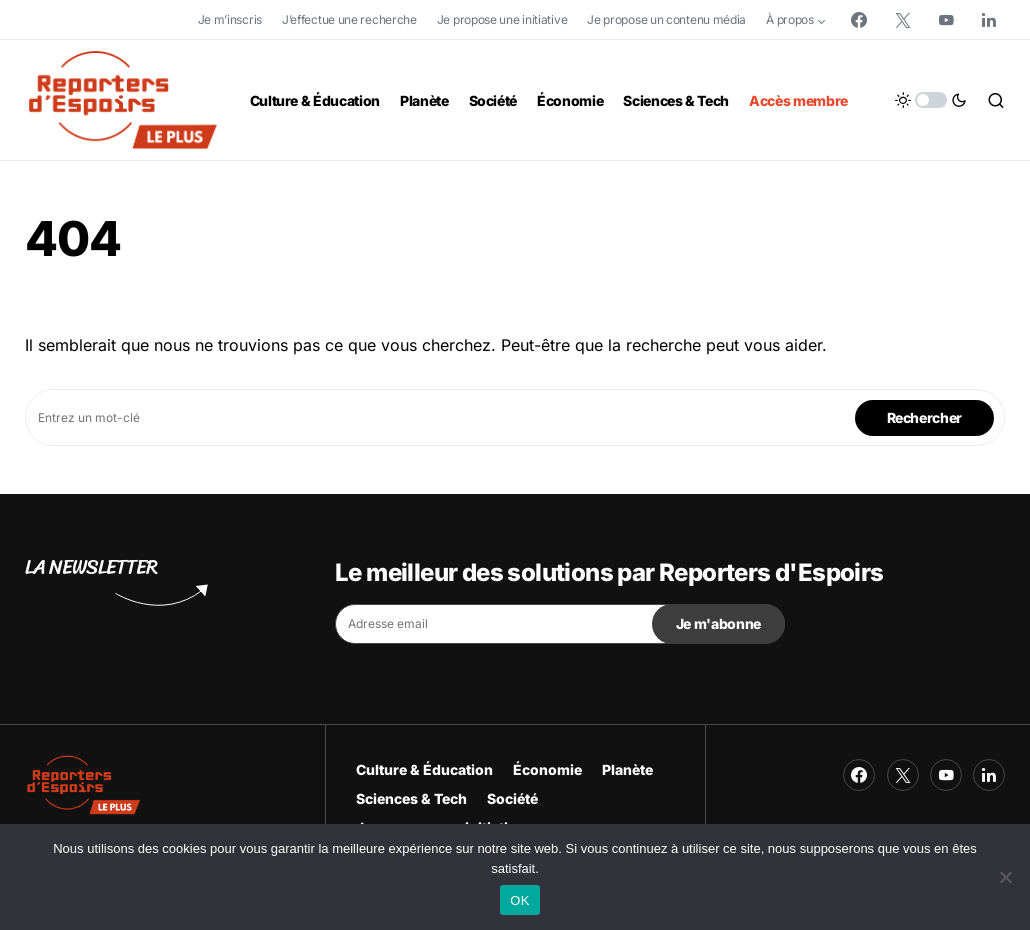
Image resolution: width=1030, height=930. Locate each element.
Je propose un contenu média (666, 19)
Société (512, 798)
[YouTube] (946, 20)
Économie (547, 769)
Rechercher (925, 417)
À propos (790, 19)
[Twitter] (903, 20)
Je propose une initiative (502, 19)
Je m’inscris (230, 19)
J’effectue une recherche (349, 19)
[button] (931, 100)
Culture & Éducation (424, 769)
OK (519, 900)
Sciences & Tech (411, 798)
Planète (627, 769)
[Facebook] (859, 20)
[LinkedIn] (989, 20)
